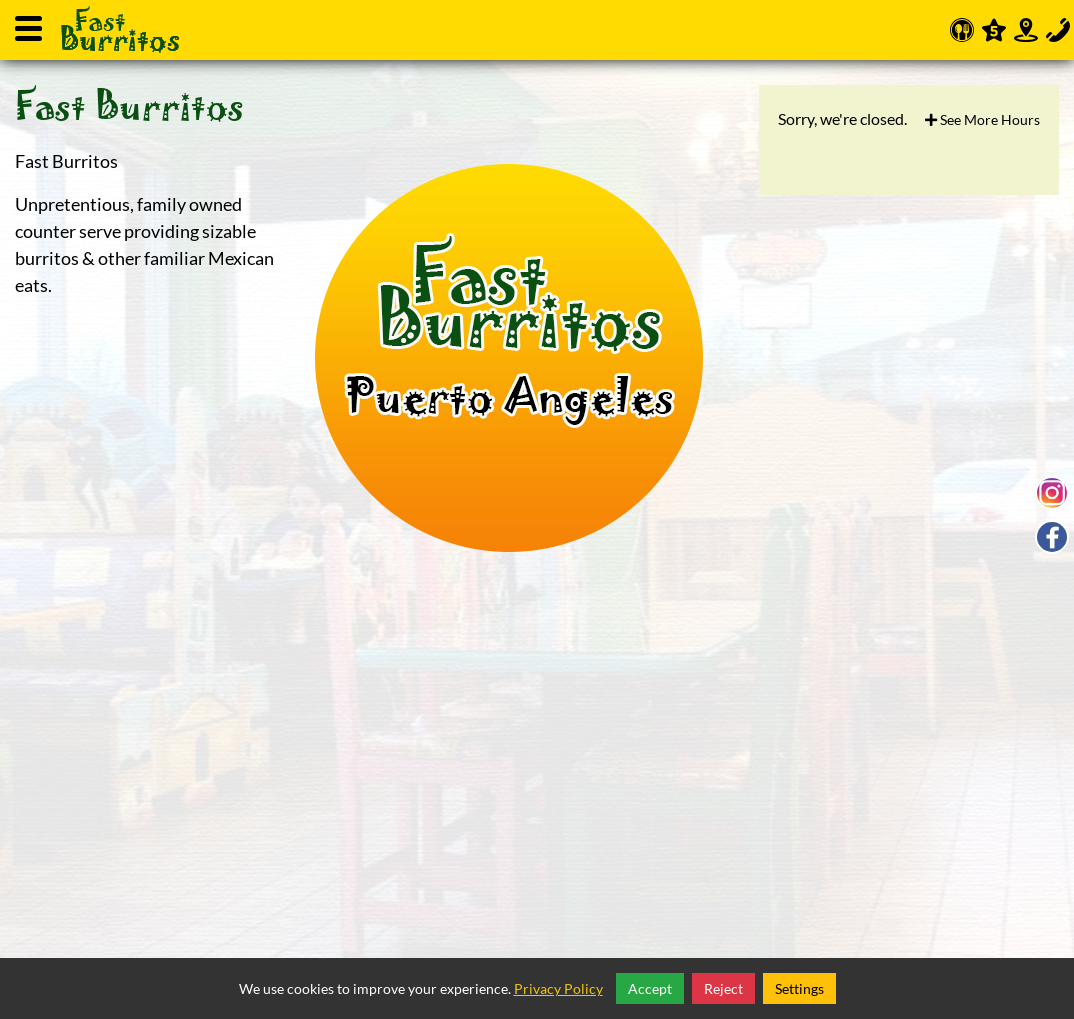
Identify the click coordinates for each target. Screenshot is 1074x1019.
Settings (799, 988)
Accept (650, 988)
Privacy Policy (558, 988)
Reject (723, 988)
